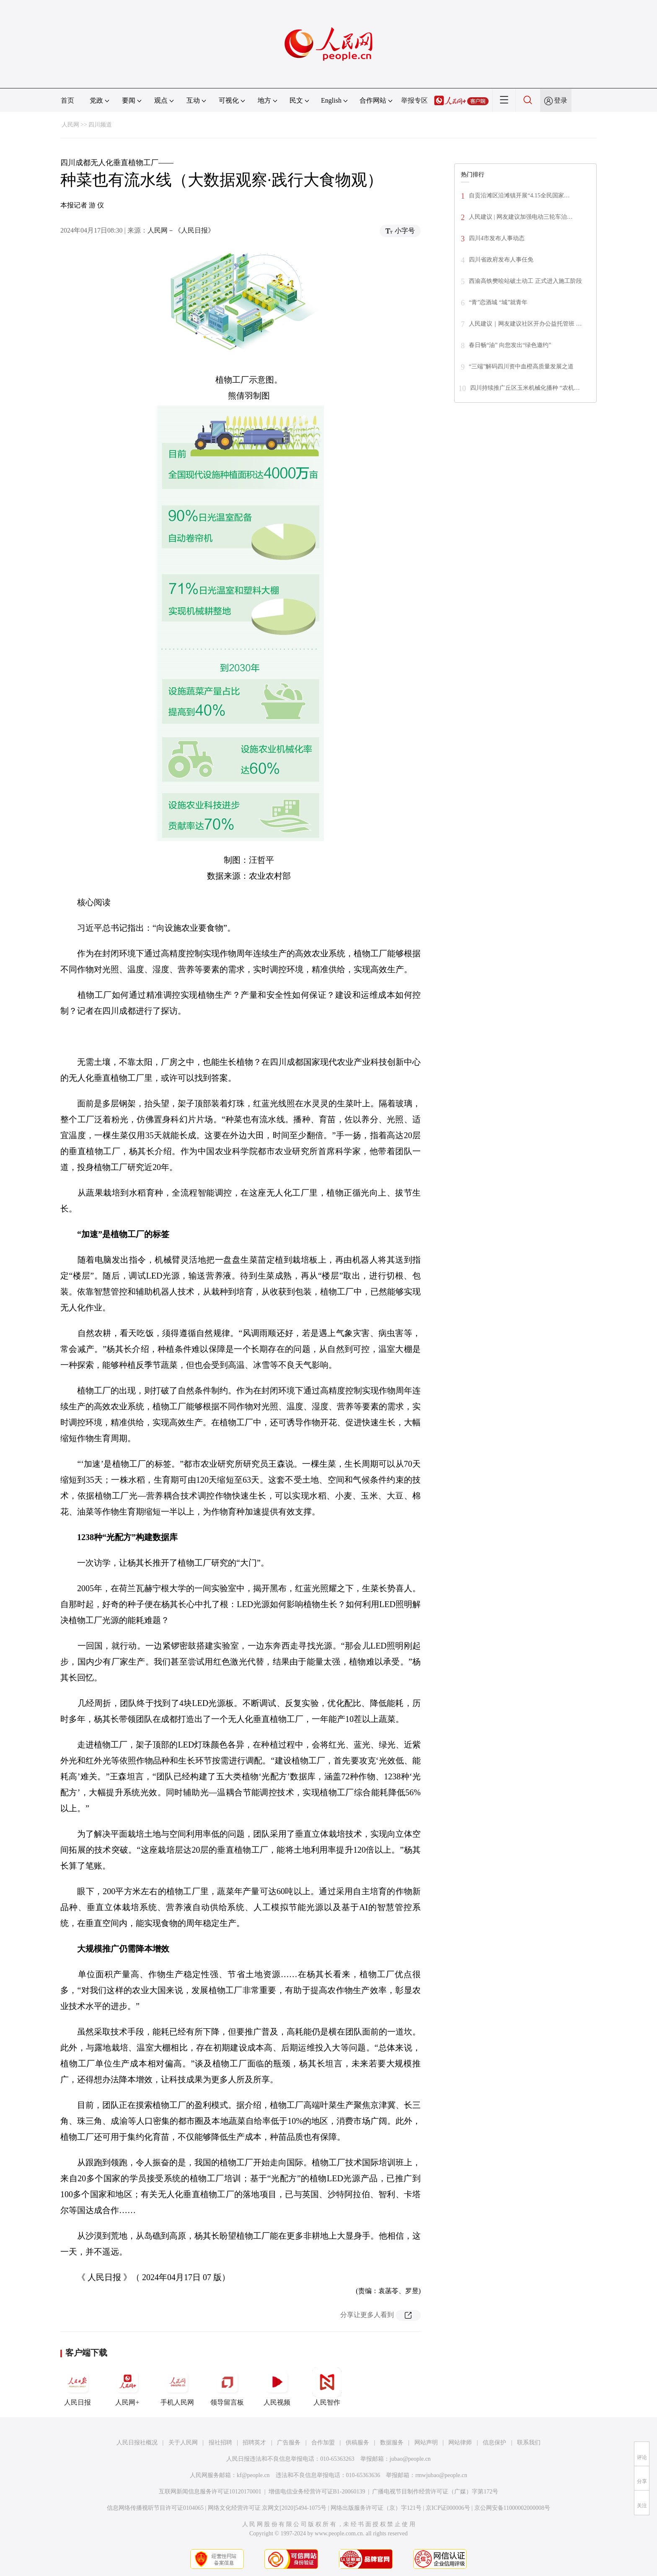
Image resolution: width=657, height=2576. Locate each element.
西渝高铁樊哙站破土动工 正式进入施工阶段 (525, 281)
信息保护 (494, 2442)
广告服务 (288, 2442)
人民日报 (77, 2386)
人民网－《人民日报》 (181, 230)
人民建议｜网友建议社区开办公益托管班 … (525, 324)
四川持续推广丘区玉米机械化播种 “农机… (525, 388)
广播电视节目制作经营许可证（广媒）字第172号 (435, 2491)
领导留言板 (227, 2386)
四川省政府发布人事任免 (501, 259)
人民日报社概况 (137, 2442)
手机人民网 (177, 2386)
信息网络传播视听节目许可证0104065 (155, 2508)
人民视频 (277, 2386)
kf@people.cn (253, 2475)
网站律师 (460, 2442)
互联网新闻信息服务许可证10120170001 (210, 2491)
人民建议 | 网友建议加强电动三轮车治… (521, 217)
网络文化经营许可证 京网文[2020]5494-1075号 (267, 2508)
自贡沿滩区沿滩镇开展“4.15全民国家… (519, 195)
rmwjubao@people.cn (441, 2475)
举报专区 (414, 100)
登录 (560, 100)
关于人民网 (183, 2442)
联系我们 (529, 2442)
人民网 (70, 125)
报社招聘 (220, 2442)
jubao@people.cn (410, 2459)
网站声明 (426, 2442)
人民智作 (326, 2386)
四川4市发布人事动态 (497, 238)
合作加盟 (323, 2442)
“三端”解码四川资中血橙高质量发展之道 (521, 366)
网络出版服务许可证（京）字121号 (376, 2508)
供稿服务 (357, 2442)
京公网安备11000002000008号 (512, 2508)
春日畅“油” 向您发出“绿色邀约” (510, 345)
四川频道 (100, 125)
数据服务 (392, 2442)
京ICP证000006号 (448, 2508)
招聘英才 (254, 2442)
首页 (67, 100)
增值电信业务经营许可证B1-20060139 (317, 2491)
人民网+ (127, 2386)
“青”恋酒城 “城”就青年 (498, 302)
